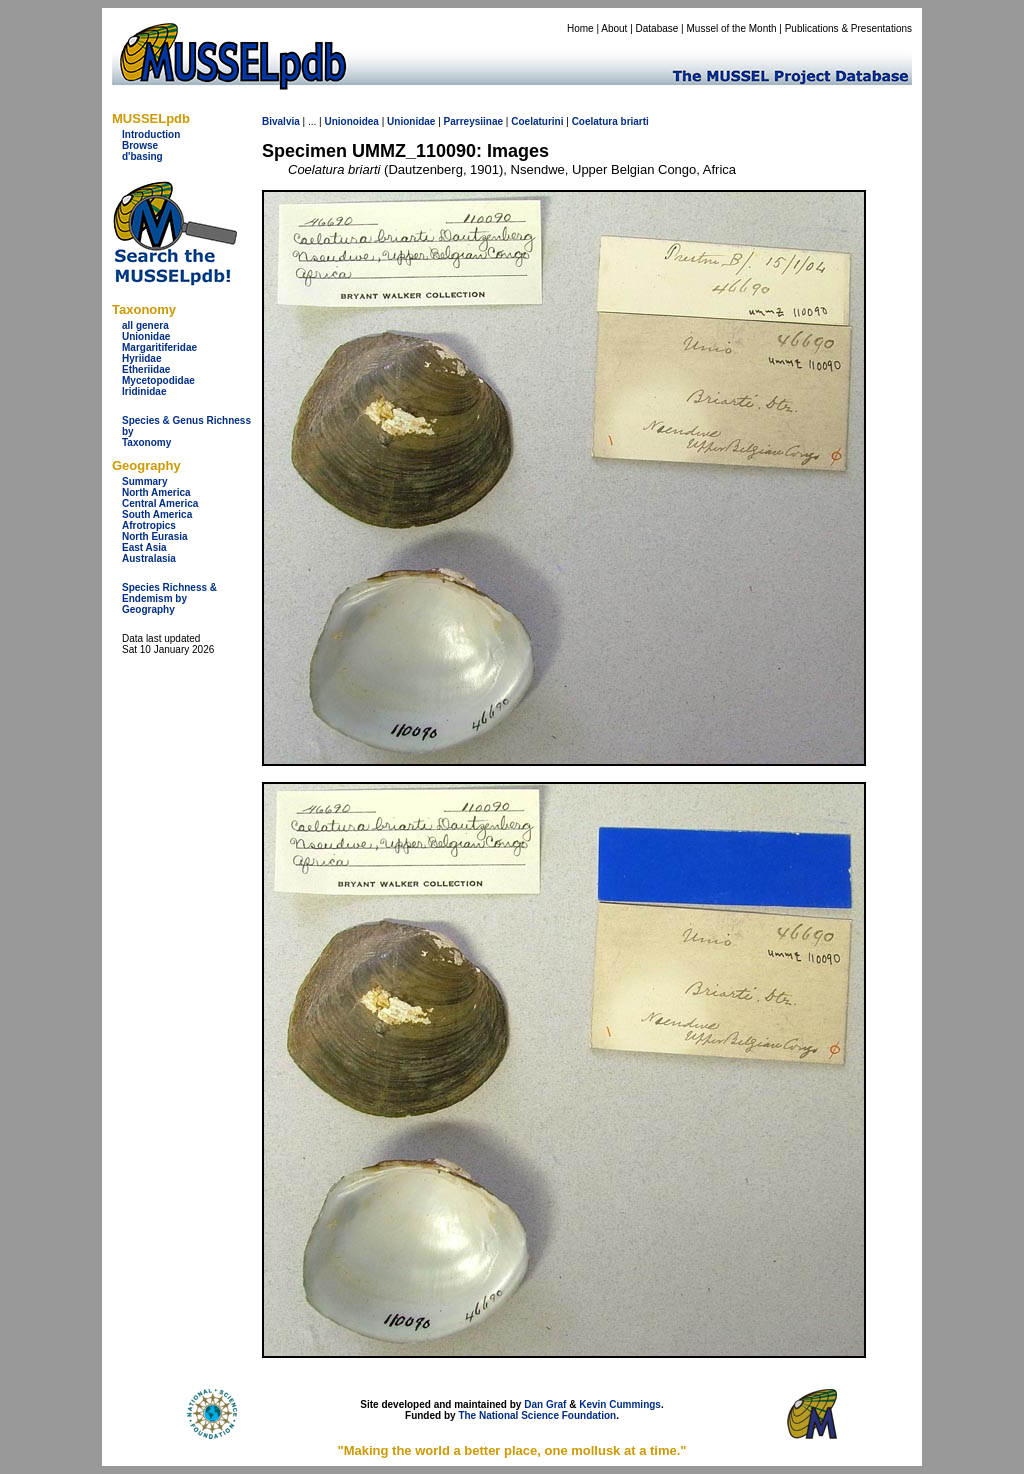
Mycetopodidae (158, 380)
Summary (145, 481)
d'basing (142, 156)
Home (580, 28)
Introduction (151, 134)
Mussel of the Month (732, 28)
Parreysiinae (474, 121)
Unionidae (146, 336)
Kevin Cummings (620, 1404)
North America (156, 492)
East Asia (144, 547)
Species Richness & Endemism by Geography (169, 598)
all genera (145, 325)
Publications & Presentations (848, 28)
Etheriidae (146, 369)
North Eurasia (155, 536)
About (614, 28)
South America (157, 514)
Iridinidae (144, 391)
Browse (140, 145)
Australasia (149, 558)
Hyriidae (141, 358)
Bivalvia (281, 121)
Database (657, 28)
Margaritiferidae (159, 347)
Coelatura (595, 121)
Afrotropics (149, 525)
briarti (635, 121)
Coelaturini (537, 121)
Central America (160, 503)
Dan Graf (545, 1404)
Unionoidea (351, 121)
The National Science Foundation (537, 1415)
